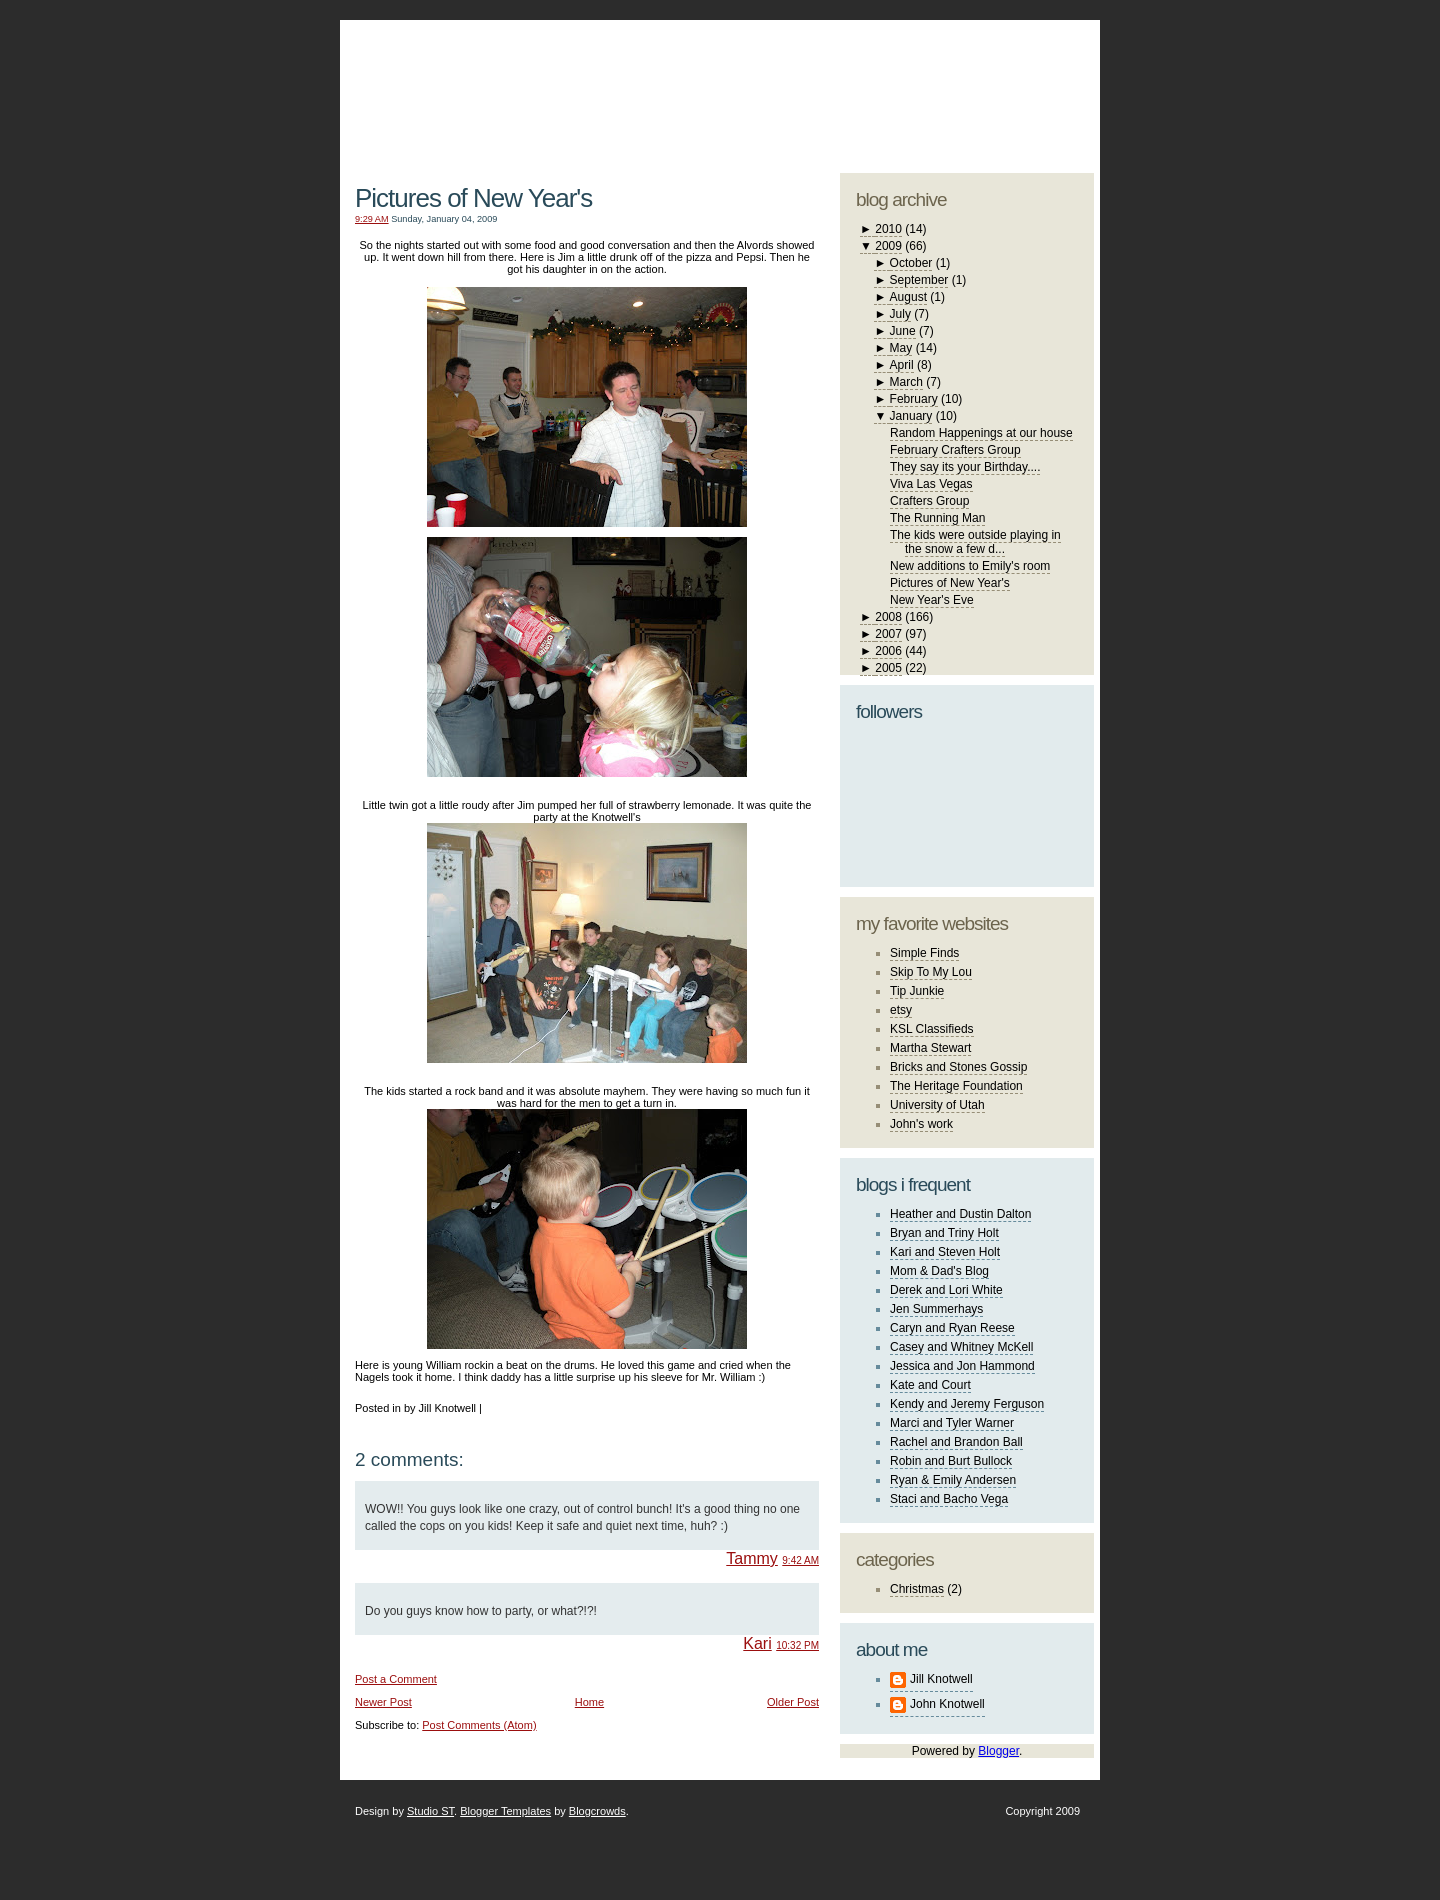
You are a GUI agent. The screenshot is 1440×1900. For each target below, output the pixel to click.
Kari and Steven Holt (945, 1252)
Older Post (793, 1702)
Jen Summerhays (936, 1309)
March (906, 382)
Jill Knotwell (941, 1679)
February (914, 399)
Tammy (752, 1558)
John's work (921, 1124)
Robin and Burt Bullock (951, 1461)
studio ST (937, 86)
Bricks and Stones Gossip (958, 1067)
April (902, 365)
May (901, 348)
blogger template (1019, 70)
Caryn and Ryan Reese (952, 1328)
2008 (888, 617)
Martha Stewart (930, 1048)
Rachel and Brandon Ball (956, 1442)
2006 (888, 651)
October (911, 263)
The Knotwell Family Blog (582, 80)
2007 (888, 634)
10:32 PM (797, 1645)
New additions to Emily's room (970, 566)
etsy (901, 1010)
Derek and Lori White (946, 1290)
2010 (888, 229)
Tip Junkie (917, 991)
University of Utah (937, 1105)
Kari (757, 1643)
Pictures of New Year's (473, 198)
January (911, 416)
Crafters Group (929, 501)
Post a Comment (396, 1679)
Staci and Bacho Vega (949, 1499)
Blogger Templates (505, 1811)
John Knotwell (947, 1704)
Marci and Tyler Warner (952, 1423)
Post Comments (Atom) (479, 1725)
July (900, 314)
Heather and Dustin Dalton (960, 1214)
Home (589, 1702)
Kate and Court (930, 1385)
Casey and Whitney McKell (961, 1347)
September (919, 280)
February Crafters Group (955, 450)
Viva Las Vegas (931, 484)
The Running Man (937, 518)
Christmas (917, 1589)
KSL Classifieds (932, 1029)
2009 (888, 246)
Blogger (998, 1751)
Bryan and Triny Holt (944, 1233)
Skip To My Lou (931, 972)
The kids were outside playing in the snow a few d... (975, 542)
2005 (888, 668)
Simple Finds (924, 953)
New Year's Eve (932, 600)
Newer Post (383, 1702)
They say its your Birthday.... (965, 467)
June (903, 331)
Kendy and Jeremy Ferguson (967, 1404)
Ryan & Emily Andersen (953, 1480)
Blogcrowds (597, 1811)
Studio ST (430, 1811)
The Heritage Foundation (956, 1086)
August (908, 297)
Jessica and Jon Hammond (962, 1366)
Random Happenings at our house (981, 433)
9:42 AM (800, 1560)
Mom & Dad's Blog (939, 1271)
